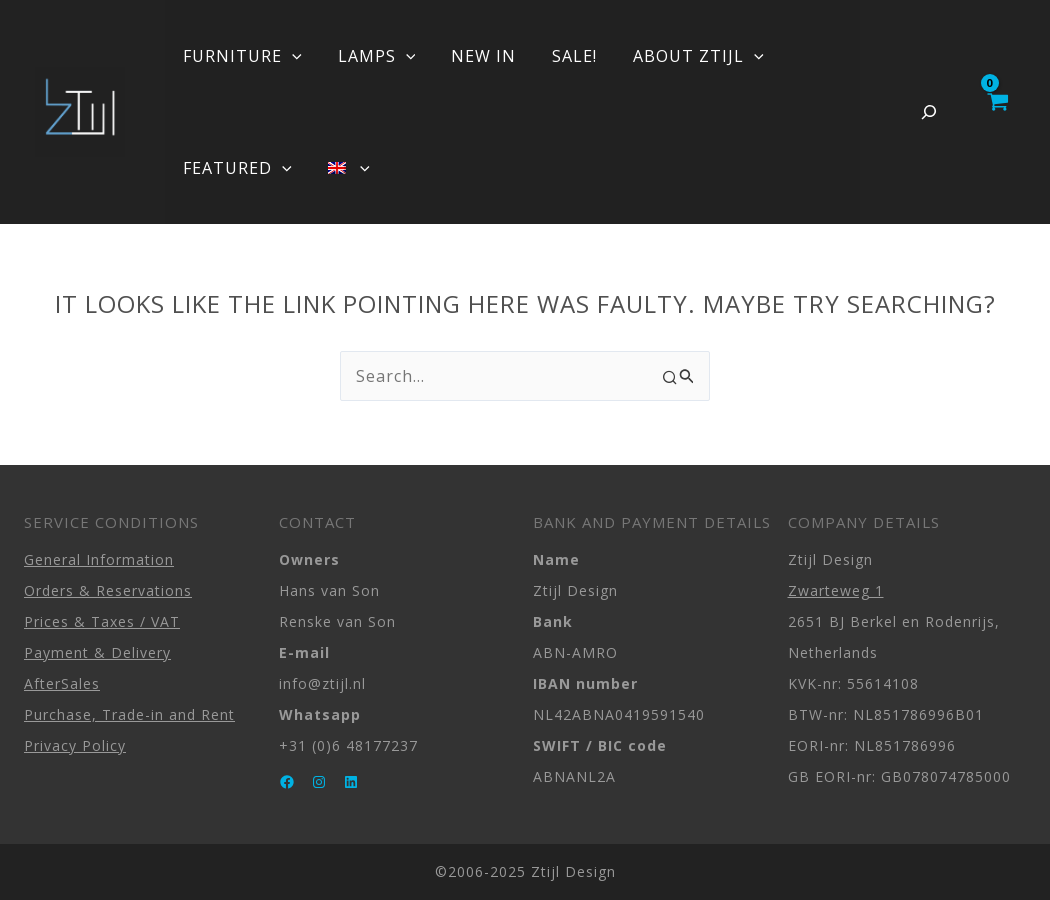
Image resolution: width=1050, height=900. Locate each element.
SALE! (560, 56)
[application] (290, 56)
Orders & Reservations (108, 590)
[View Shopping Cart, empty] (996, 112)
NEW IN (473, 56)
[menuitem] (343, 168)
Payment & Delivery (97, 652)
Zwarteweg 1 (836, 590)
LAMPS (371, 56)
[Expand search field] (929, 112)
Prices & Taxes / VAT (102, 621)
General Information (99, 559)
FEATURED (235, 168)
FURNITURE (240, 56)
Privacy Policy (75, 745)
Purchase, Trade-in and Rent (129, 714)
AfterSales (62, 683)
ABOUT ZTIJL (680, 56)
